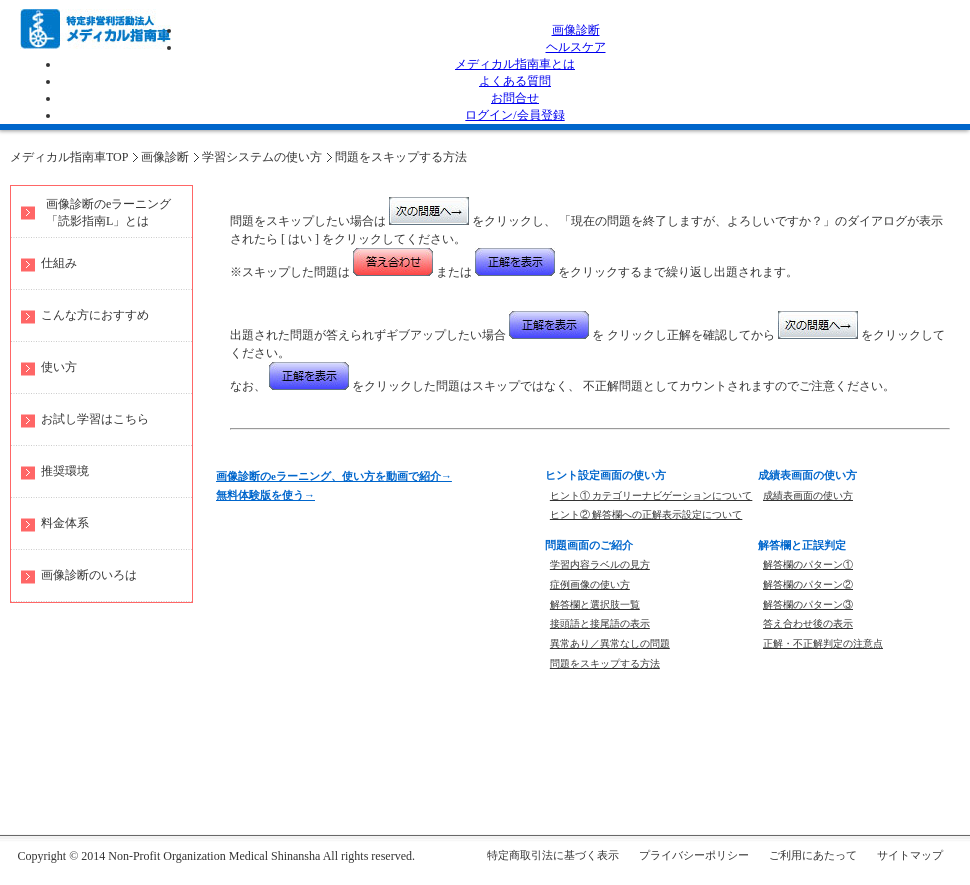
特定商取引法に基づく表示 (553, 855)
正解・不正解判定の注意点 (823, 643)
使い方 (59, 367)
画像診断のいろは (89, 575)
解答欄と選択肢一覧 (595, 604)
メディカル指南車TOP (69, 157)
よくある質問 (515, 81)
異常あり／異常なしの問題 (610, 643)
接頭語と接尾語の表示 (600, 623)
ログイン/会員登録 (514, 115)
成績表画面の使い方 (808, 495)
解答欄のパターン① (808, 564)
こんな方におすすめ (95, 315)
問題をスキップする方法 (401, 157)
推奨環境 (65, 471)
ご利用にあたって (813, 855)
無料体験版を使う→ (265, 495)
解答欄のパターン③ (808, 604)
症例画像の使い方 (590, 584)
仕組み (59, 263)
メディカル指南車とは (515, 64)
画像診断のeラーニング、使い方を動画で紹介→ (334, 476)
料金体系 (65, 523)
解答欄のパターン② (808, 584)
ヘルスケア (576, 47)
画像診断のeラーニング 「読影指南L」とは (108, 212)
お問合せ (515, 98)
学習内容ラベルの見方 (600, 564)
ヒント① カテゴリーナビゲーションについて (651, 495)
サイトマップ (910, 855)
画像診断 (576, 30)
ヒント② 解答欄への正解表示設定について (646, 514)
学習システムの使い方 (262, 157)
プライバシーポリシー (694, 855)
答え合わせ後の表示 (808, 623)
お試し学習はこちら (95, 419)
